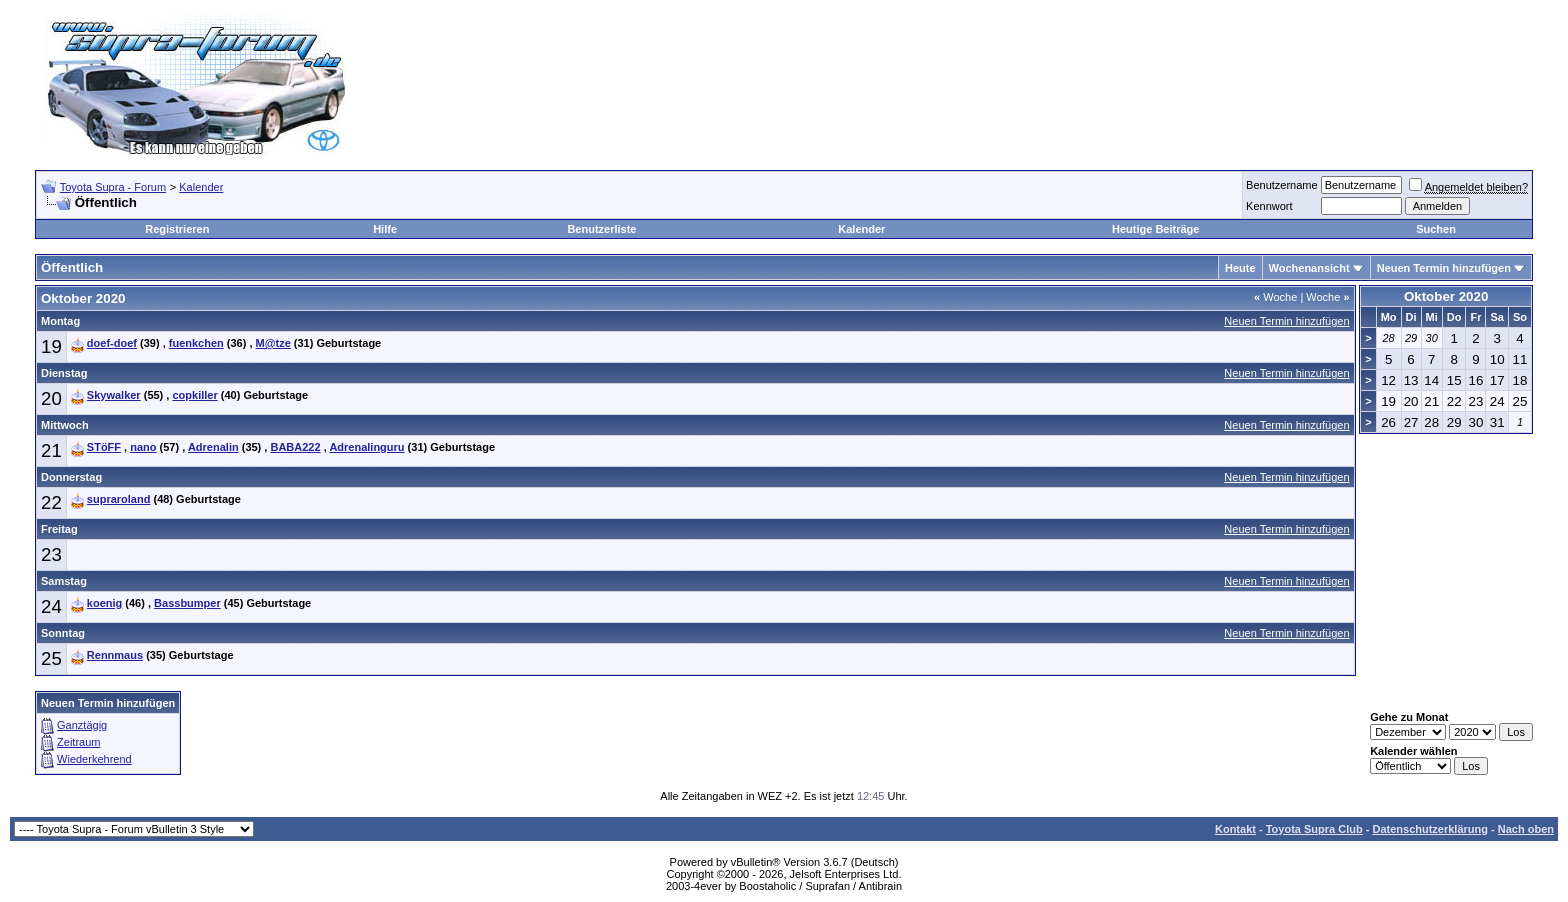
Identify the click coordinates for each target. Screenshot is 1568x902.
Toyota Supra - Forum (113, 187)
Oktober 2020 (1446, 296)
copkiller (194, 395)
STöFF (104, 447)
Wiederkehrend (94, 759)
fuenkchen (196, 343)
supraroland (119, 499)
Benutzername (1282, 185)
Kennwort (1269, 206)
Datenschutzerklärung (1430, 829)
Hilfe (385, 229)
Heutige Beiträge (1155, 229)
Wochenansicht (1309, 268)
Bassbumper (187, 603)
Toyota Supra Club (1314, 829)
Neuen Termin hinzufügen (1444, 268)
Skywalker (114, 395)
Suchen (1436, 229)
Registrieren (177, 229)
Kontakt (1235, 829)
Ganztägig (82, 725)
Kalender (201, 187)
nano (143, 447)
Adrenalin (213, 447)
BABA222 (295, 447)
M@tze (273, 343)
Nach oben (1526, 829)
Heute (1240, 268)
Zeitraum (78, 742)
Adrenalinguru (366, 447)
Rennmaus (115, 655)
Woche (1275, 297)
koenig (104, 603)
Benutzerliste (601, 229)
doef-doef (112, 343)
